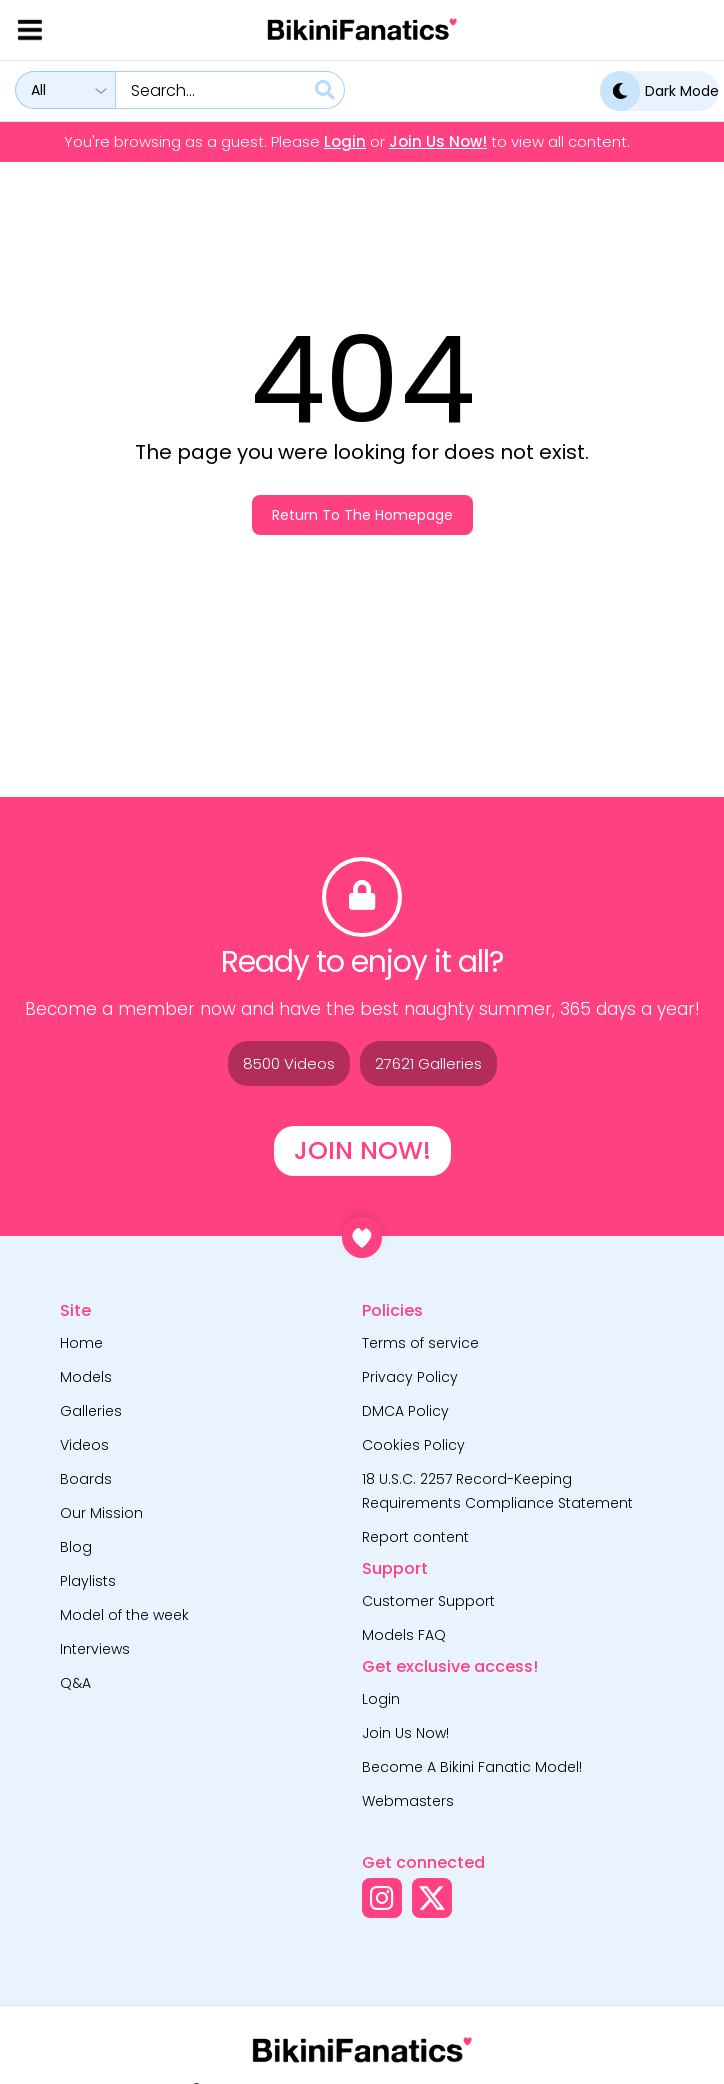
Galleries (91, 1411)
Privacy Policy (410, 1377)
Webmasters (408, 1801)
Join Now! (362, 1150)
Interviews (95, 1649)
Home (81, 1343)
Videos (84, 1445)
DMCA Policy (405, 1411)
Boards (86, 1479)
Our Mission (101, 1513)
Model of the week (124, 1615)
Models (86, 1377)
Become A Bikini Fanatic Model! (472, 1767)
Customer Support (428, 1601)
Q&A (75, 1683)
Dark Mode (659, 91)
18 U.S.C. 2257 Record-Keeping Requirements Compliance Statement (497, 1491)
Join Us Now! (438, 142)
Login (345, 142)
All (38, 90)
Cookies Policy (413, 1445)
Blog (76, 1547)
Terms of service (420, 1343)
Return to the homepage (362, 515)
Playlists (88, 1581)
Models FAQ (404, 1635)
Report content (415, 1537)
